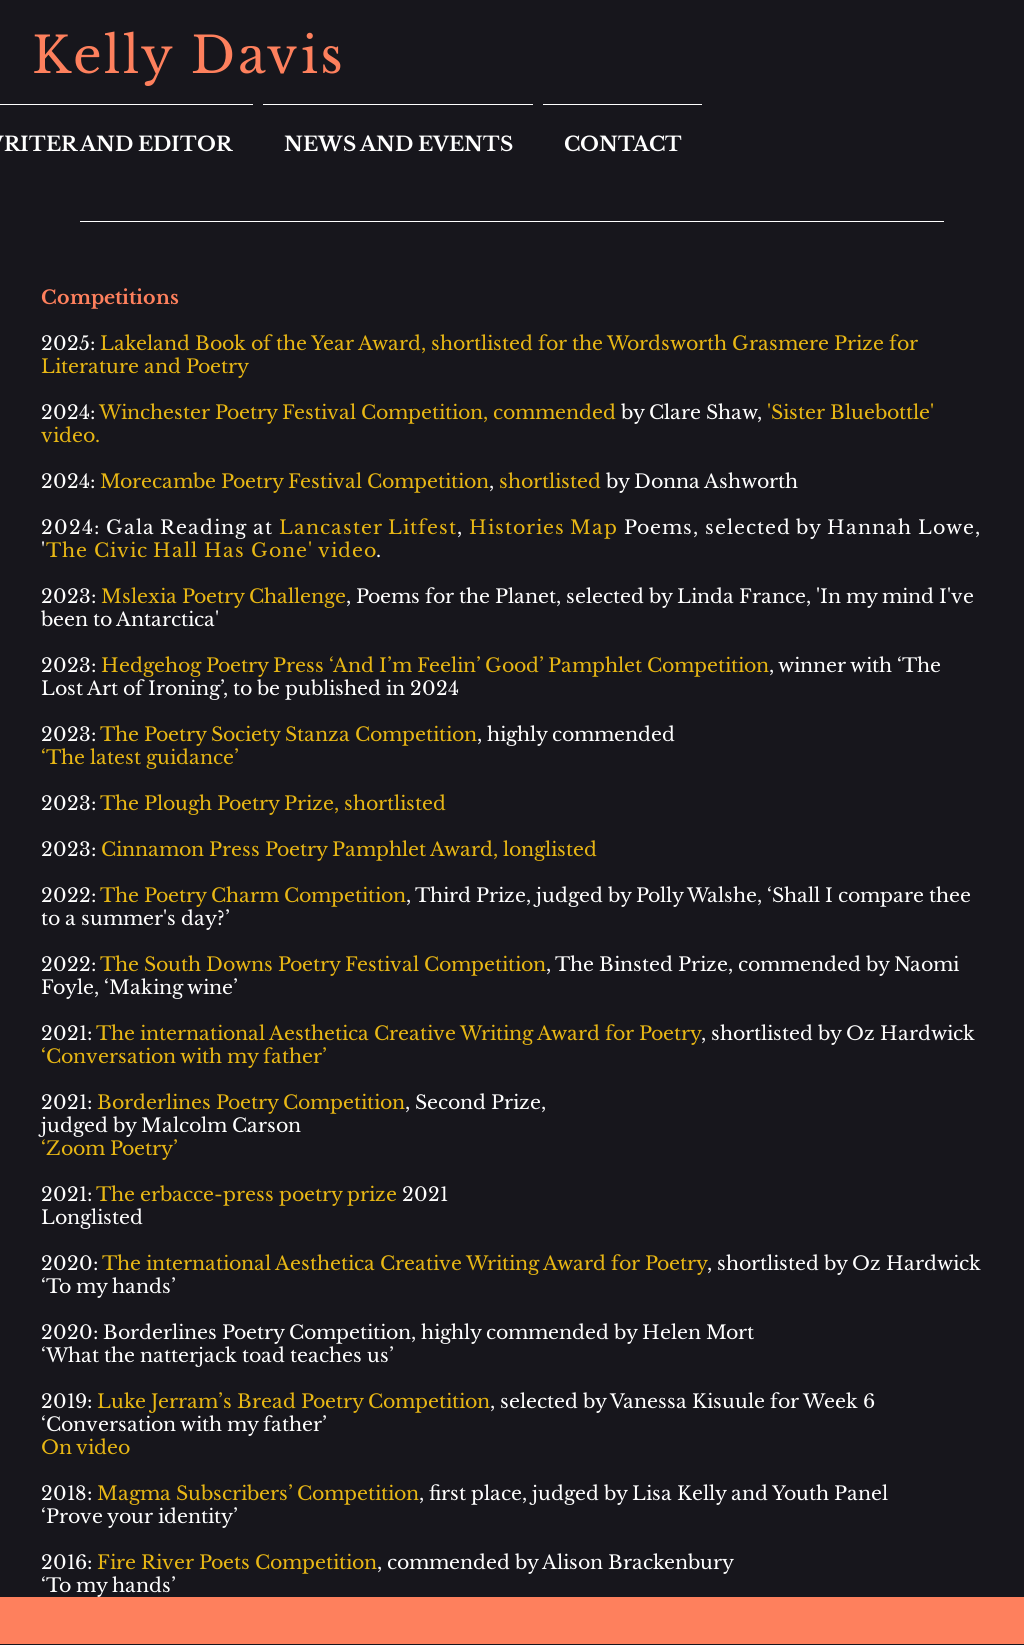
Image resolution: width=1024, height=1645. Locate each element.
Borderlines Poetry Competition (257, 1332)
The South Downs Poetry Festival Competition (323, 964)
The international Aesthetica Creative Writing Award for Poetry (404, 1263)
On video (85, 1447)
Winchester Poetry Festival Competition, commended (357, 412)
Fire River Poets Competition (237, 1562)
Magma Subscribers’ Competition (258, 1493)
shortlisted (550, 481)
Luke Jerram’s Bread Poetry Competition (293, 1401)
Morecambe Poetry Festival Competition (294, 481)
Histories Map (543, 527)
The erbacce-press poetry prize (246, 1194)
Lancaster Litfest (368, 527)
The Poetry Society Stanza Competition (288, 734)
